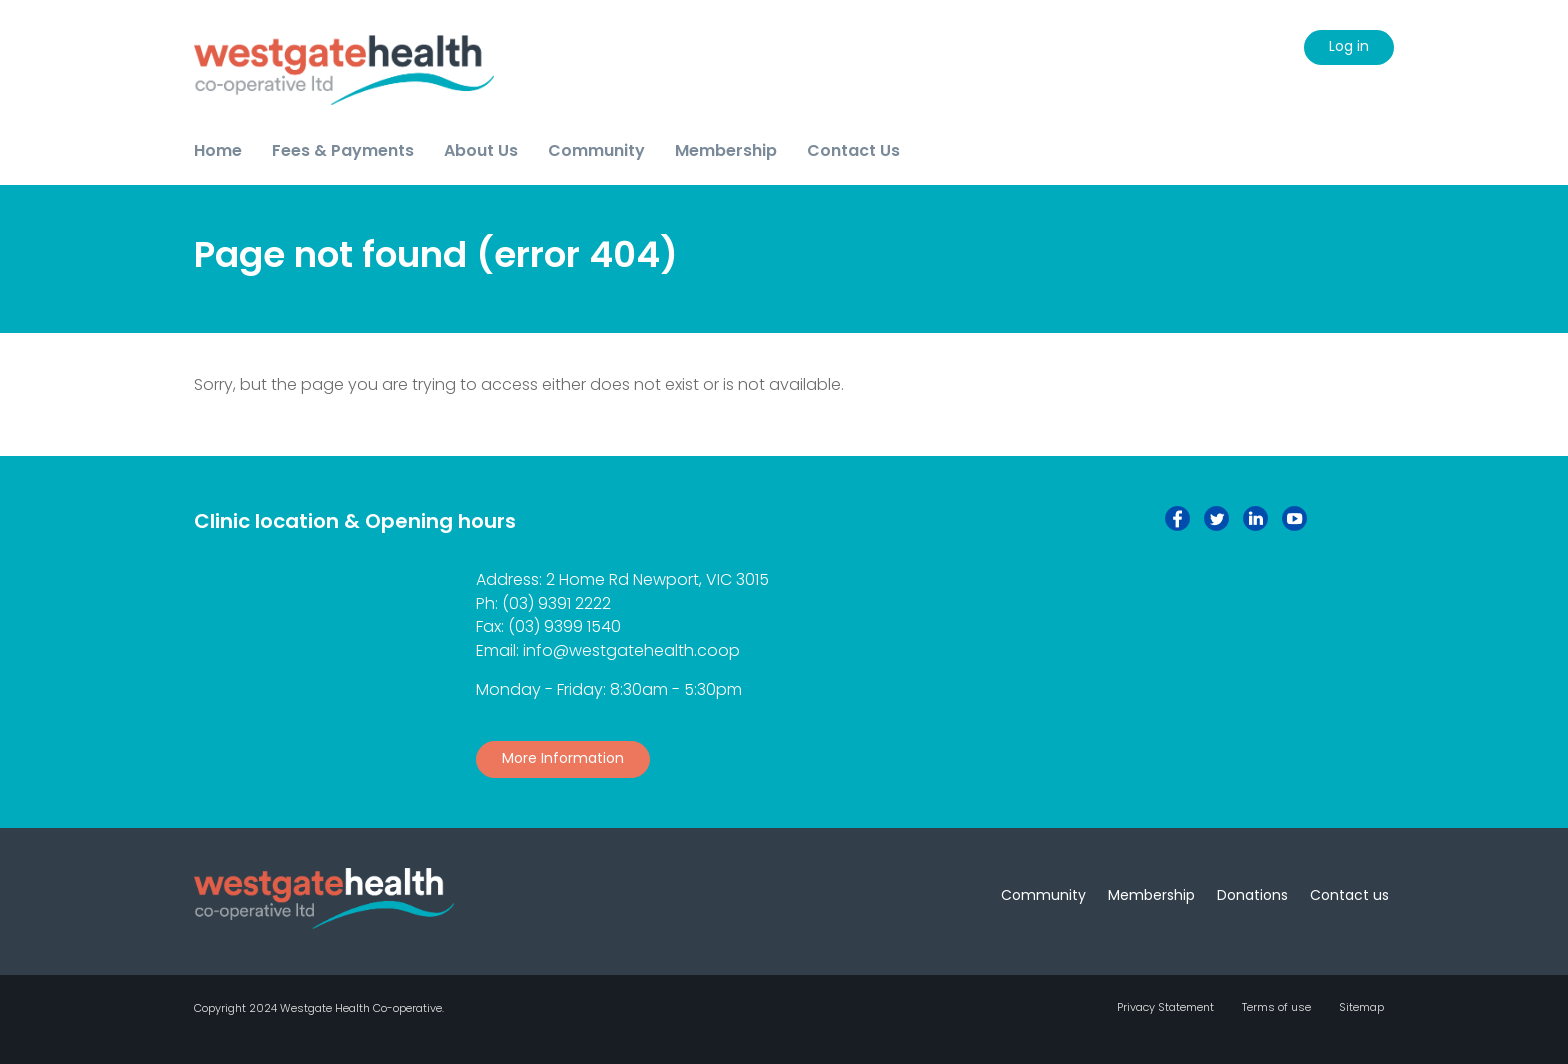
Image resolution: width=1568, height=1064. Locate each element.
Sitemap (1361, 1007)
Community (1043, 895)
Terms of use (1276, 1007)
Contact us (1349, 895)
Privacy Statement (1165, 1007)
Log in (1349, 46)
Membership (1151, 895)
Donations (1252, 895)
